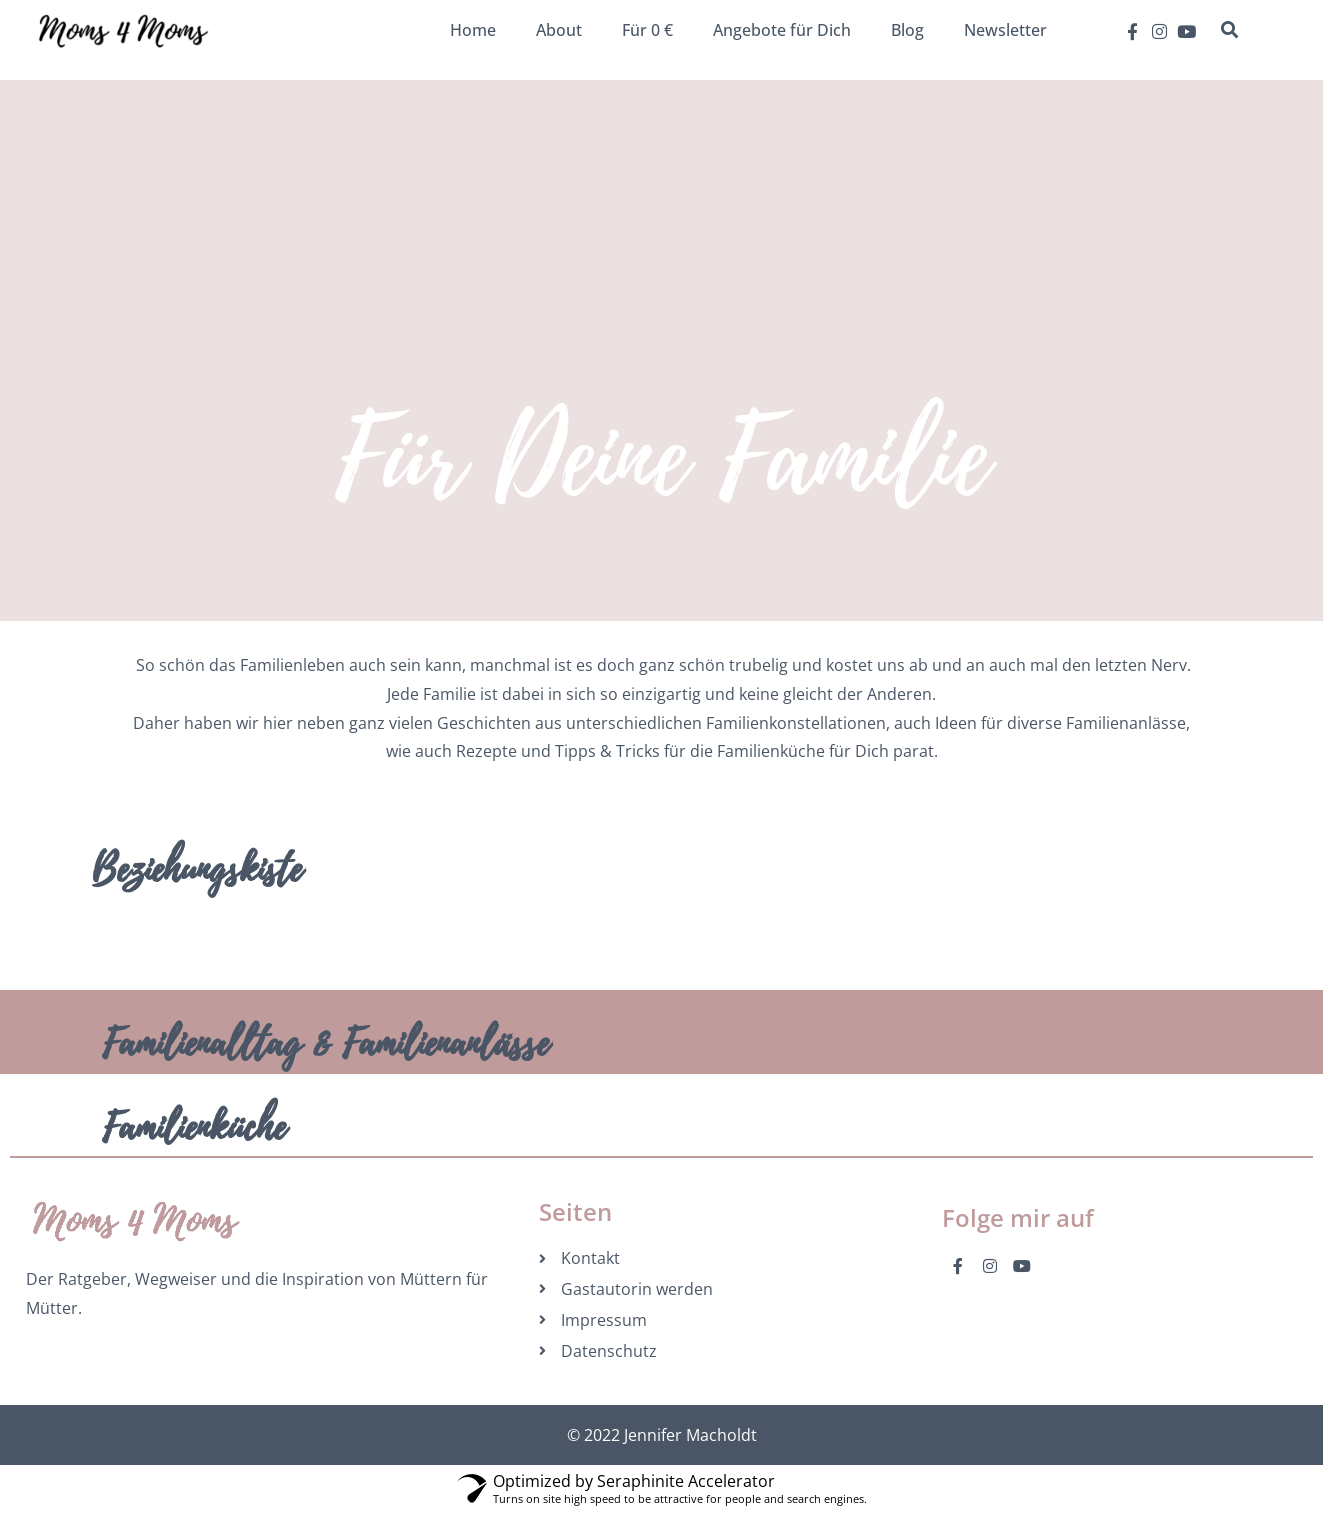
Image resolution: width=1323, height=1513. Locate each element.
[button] (1229, 30)
